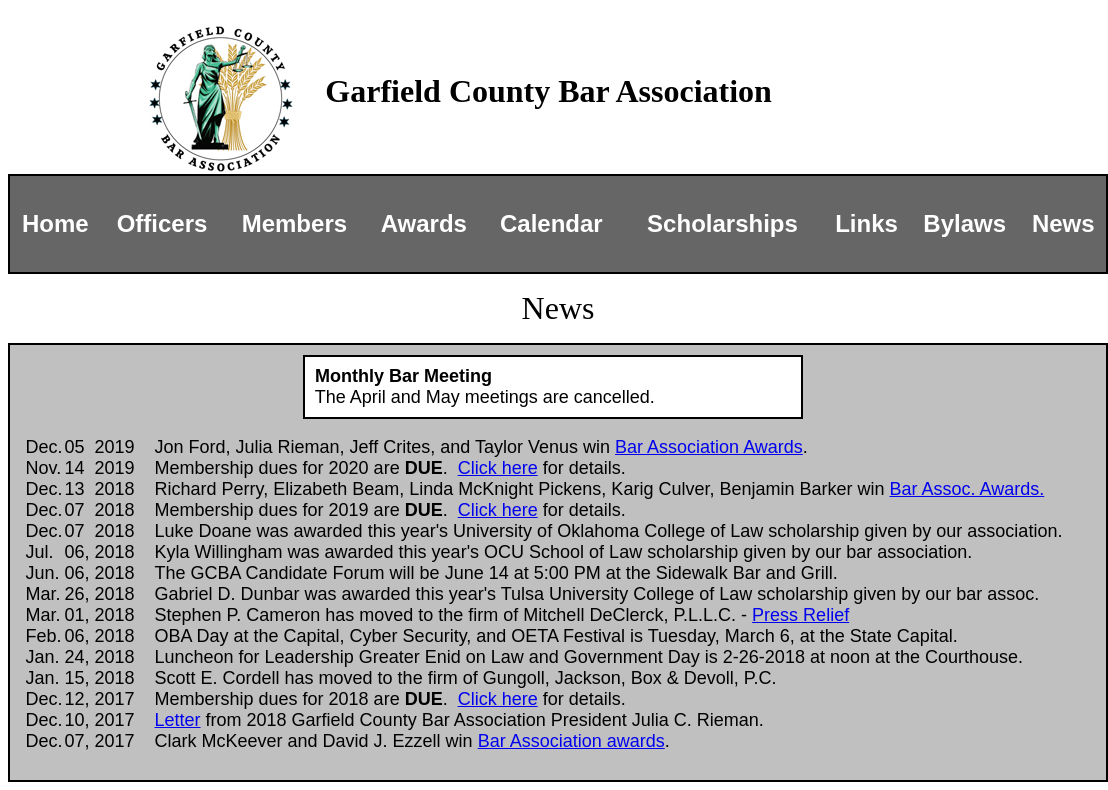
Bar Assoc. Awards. (967, 489)
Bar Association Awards (709, 447)
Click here (498, 468)
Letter (178, 720)
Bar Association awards (571, 741)
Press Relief (800, 615)
